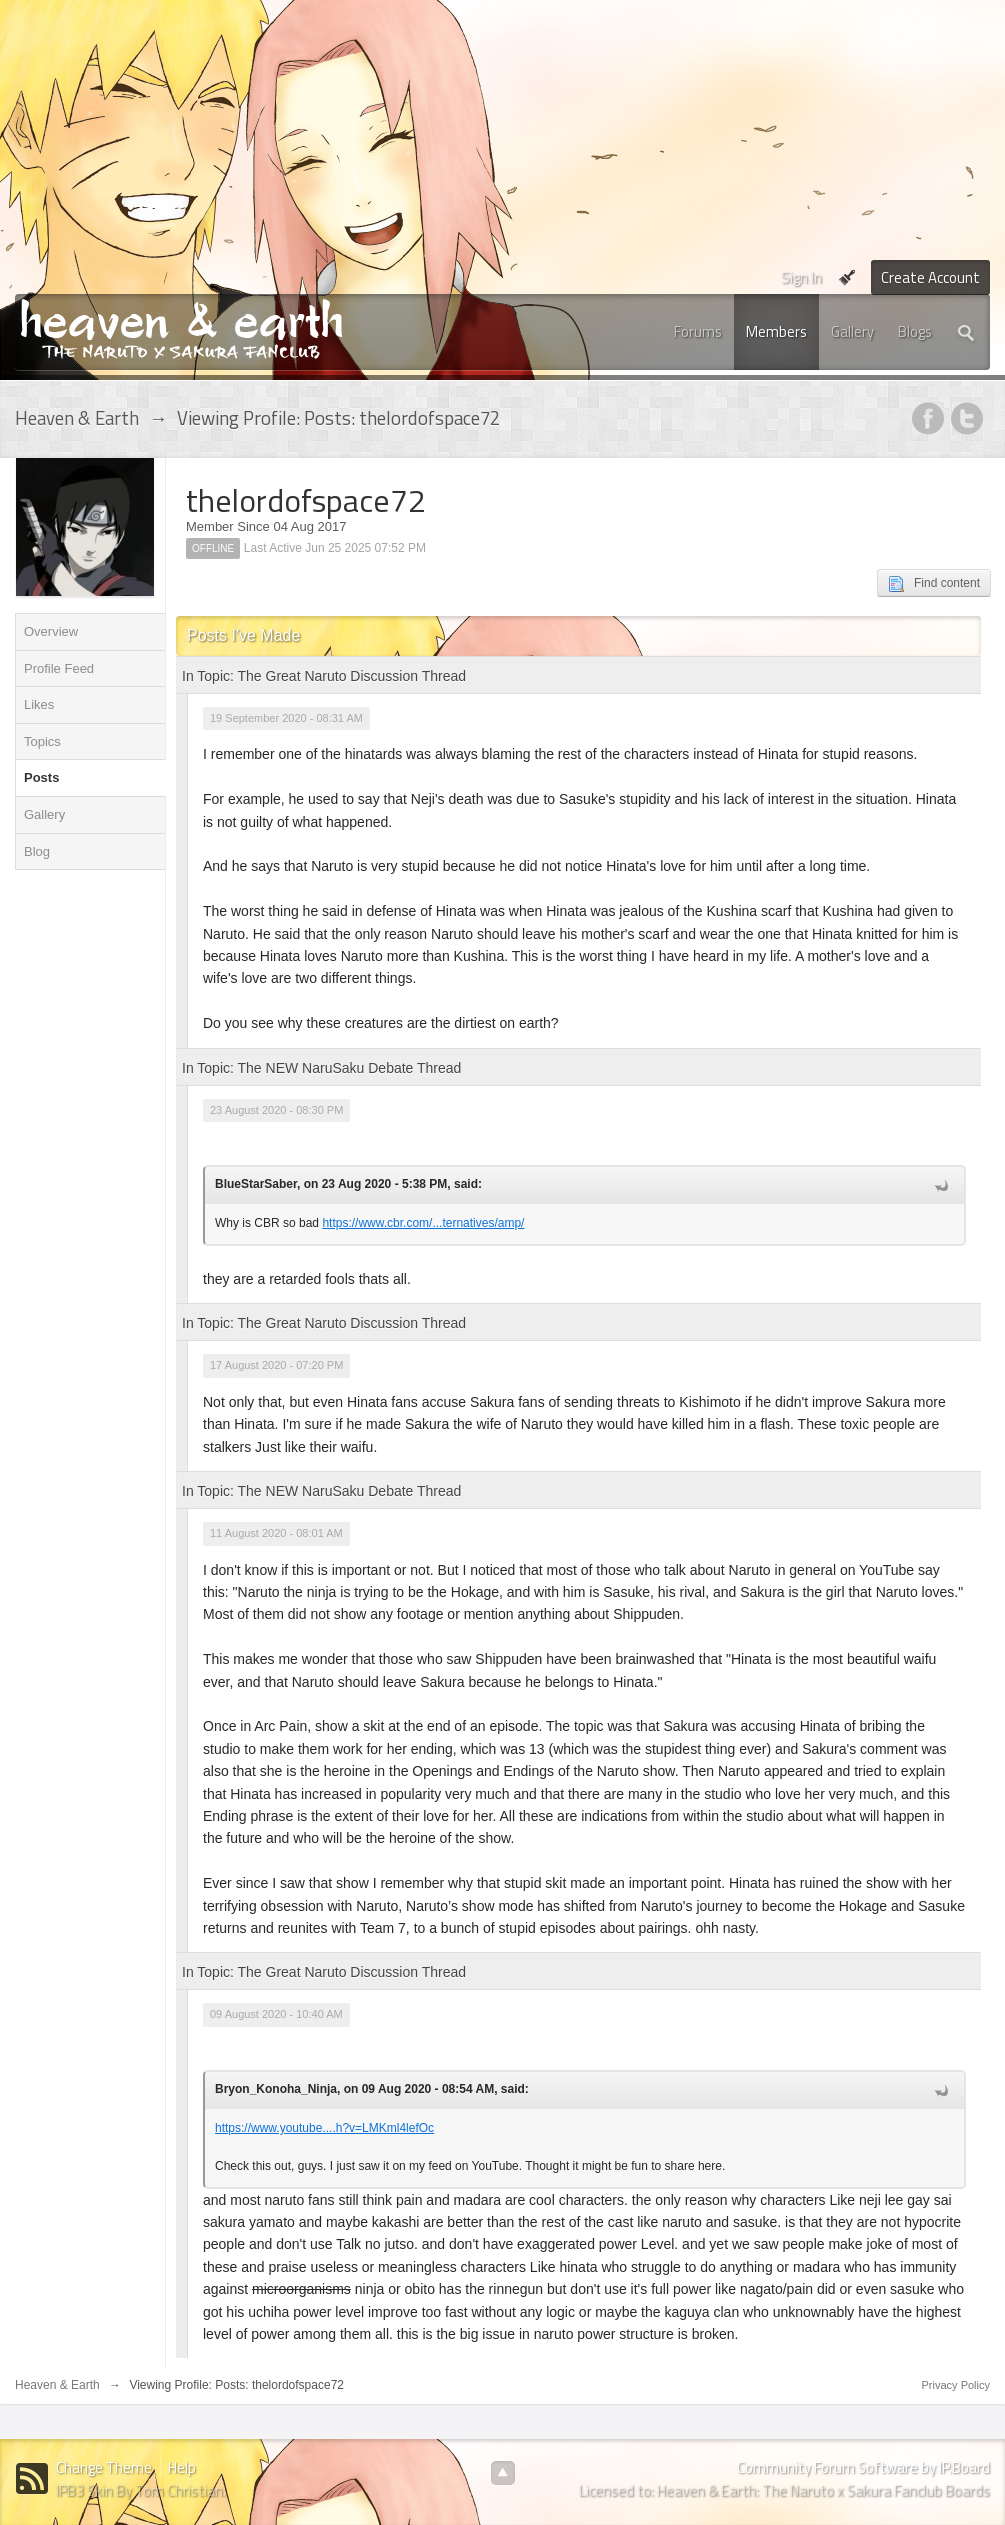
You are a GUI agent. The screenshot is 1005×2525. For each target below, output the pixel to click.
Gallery (852, 331)
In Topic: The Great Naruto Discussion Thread (324, 676)
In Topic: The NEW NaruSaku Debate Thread (321, 1068)
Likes (39, 704)
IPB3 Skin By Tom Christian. (141, 2490)
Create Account (930, 277)
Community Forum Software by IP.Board (863, 2467)
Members (776, 331)
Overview (51, 631)
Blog (37, 851)
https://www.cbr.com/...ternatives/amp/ (423, 1223)
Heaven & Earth (57, 2385)
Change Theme (104, 2467)
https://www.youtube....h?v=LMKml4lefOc (324, 2128)
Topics (42, 741)
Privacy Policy (956, 2385)
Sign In (801, 277)
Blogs (915, 331)
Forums (698, 331)
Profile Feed (59, 668)
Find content (934, 584)
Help (182, 2467)
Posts (41, 777)
